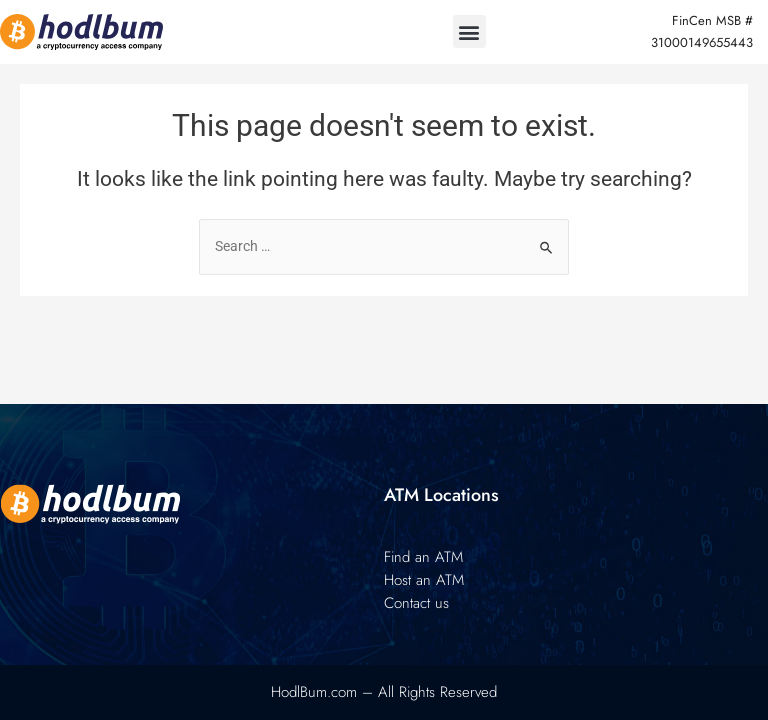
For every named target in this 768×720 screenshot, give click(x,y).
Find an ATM (423, 557)
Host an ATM (424, 580)
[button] (469, 31)
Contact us (416, 603)
